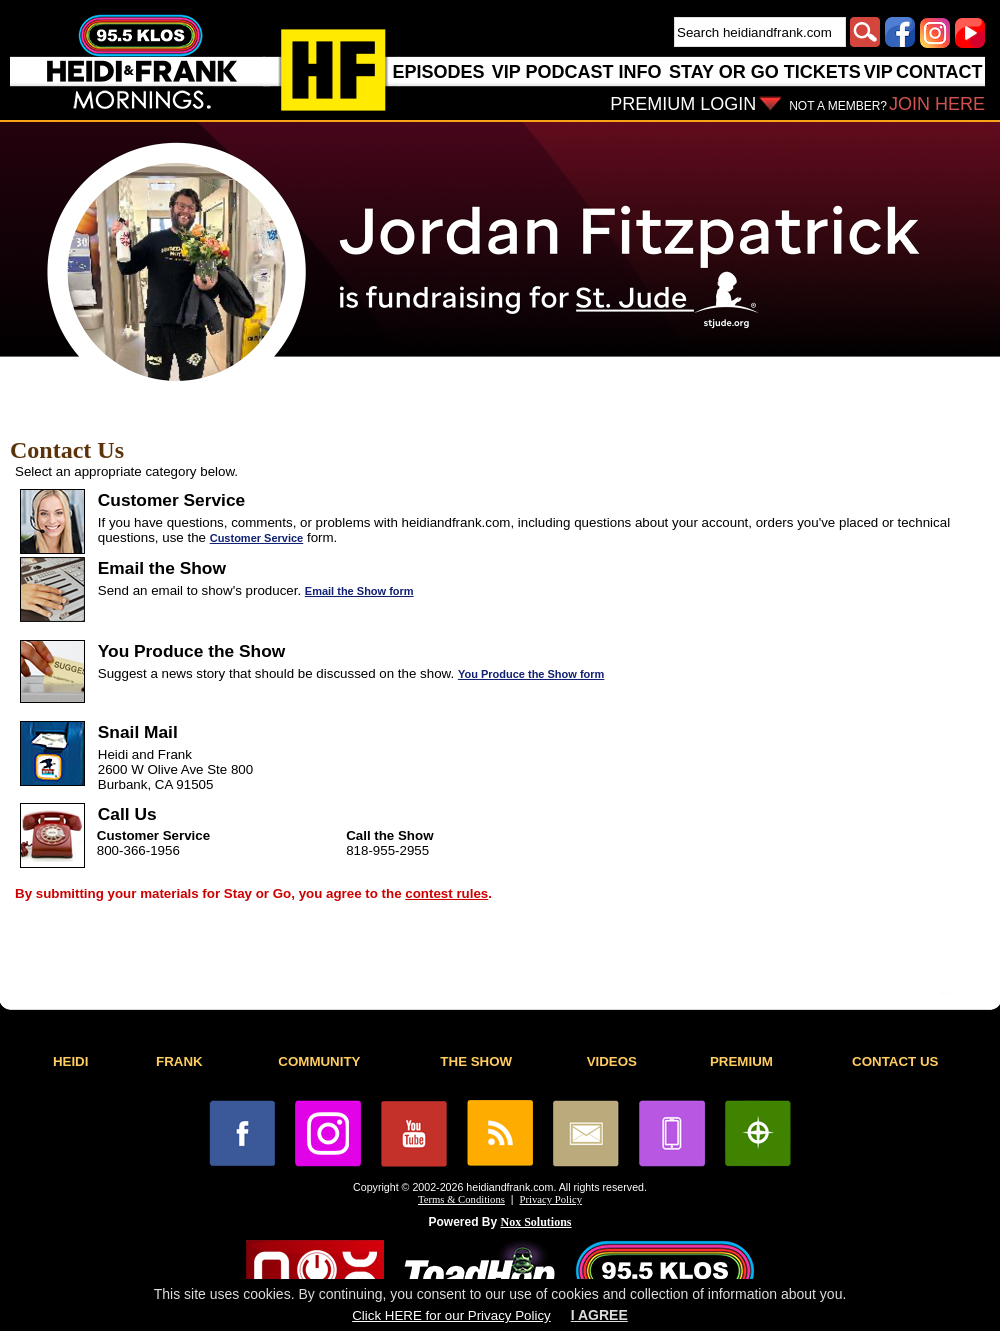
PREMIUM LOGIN (683, 104)
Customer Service (257, 538)
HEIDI (71, 1061)
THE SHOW (476, 1061)
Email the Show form (359, 591)
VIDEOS (612, 1061)
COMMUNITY (319, 1061)
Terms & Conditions (461, 1199)
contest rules (446, 893)
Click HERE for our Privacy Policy (451, 1315)
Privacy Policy (551, 1199)
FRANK (179, 1061)
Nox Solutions (536, 1222)
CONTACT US (895, 1061)
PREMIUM (741, 1061)
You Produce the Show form (531, 674)
